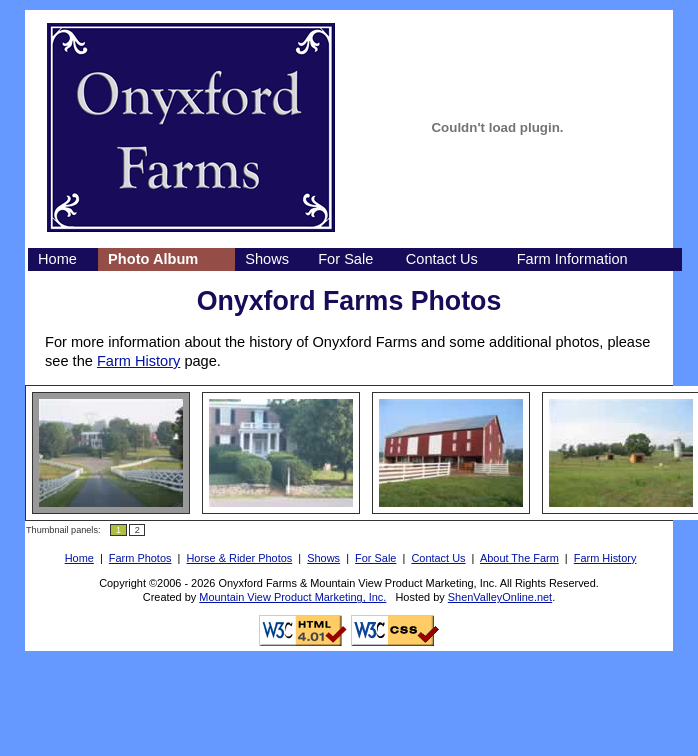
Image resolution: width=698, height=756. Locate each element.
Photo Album (153, 259)
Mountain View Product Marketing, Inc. (292, 597)
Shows (267, 259)
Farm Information (572, 259)
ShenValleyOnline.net (500, 597)
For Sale (345, 259)
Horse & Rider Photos (239, 558)
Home (57, 259)
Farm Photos (140, 558)
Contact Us (442, 259)
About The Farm (519, 558)
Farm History (138, 361)
